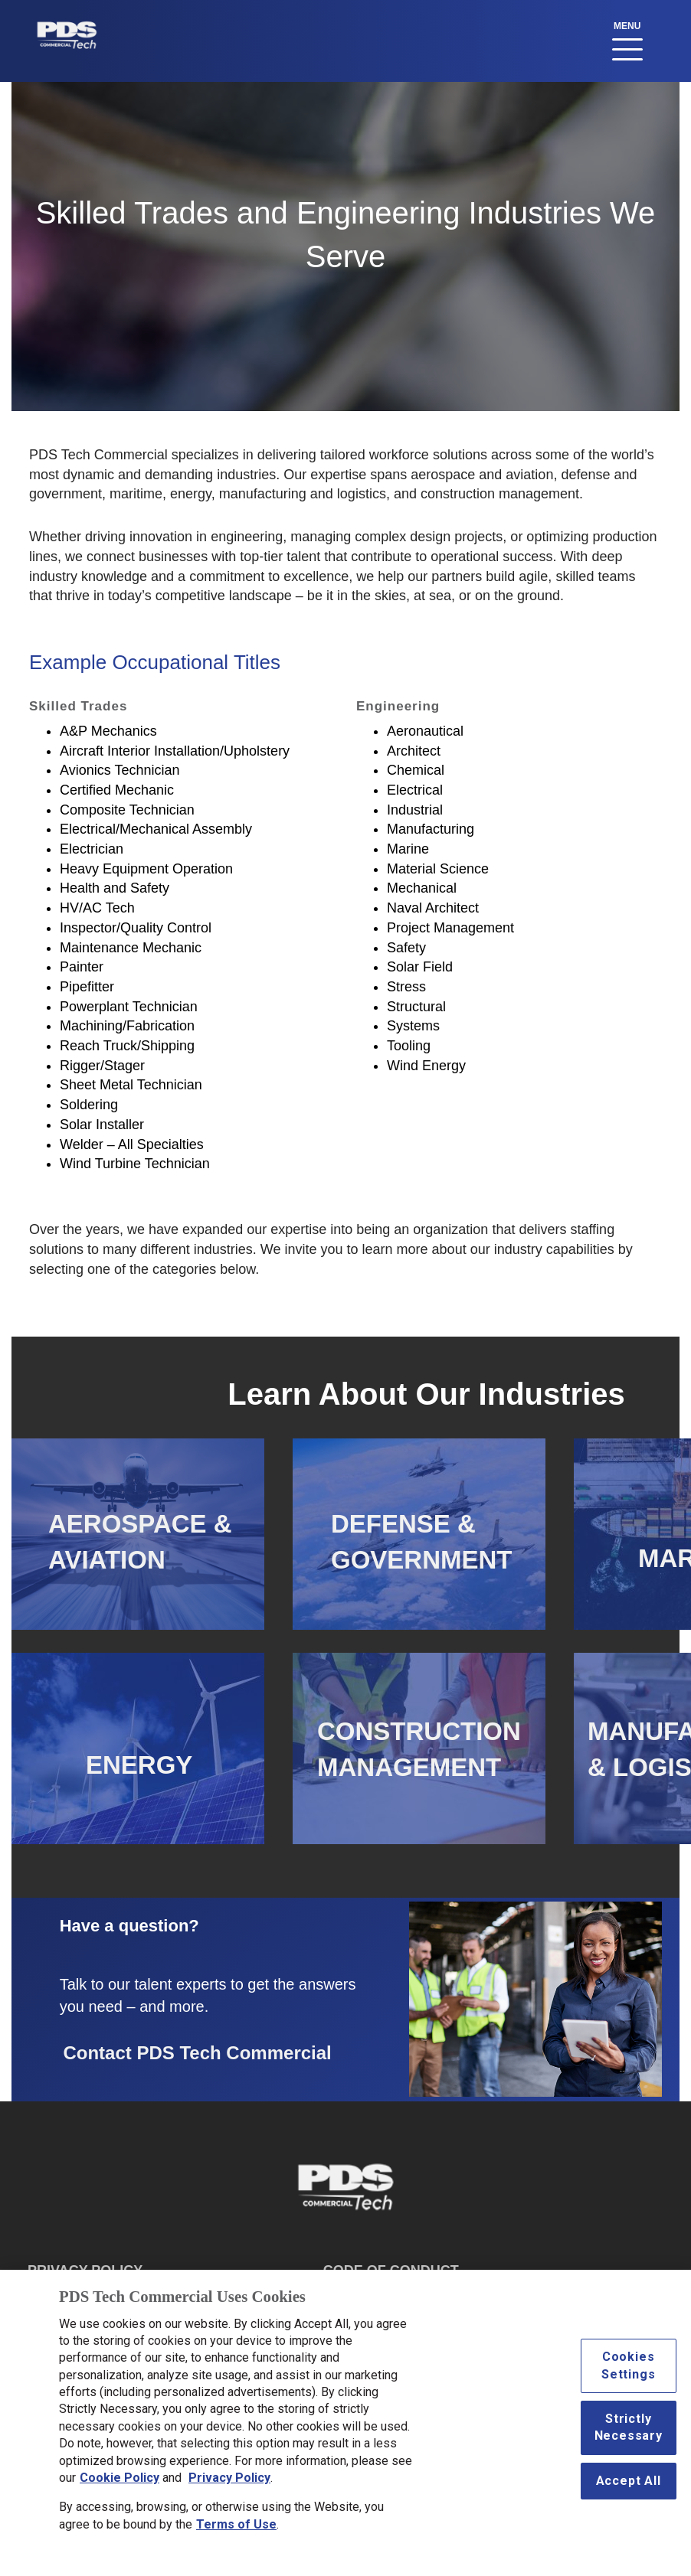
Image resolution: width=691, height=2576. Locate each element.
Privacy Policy (229, 2485)
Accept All (628, 2488)
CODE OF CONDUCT (391, 2270)
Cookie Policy (119, 2485)
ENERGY (139, 1765)
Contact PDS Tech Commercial (197, 2052)
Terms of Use (236, 2532)
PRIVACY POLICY (85, 2270)
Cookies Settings (628, 2373)
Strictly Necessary (628, 2434)
